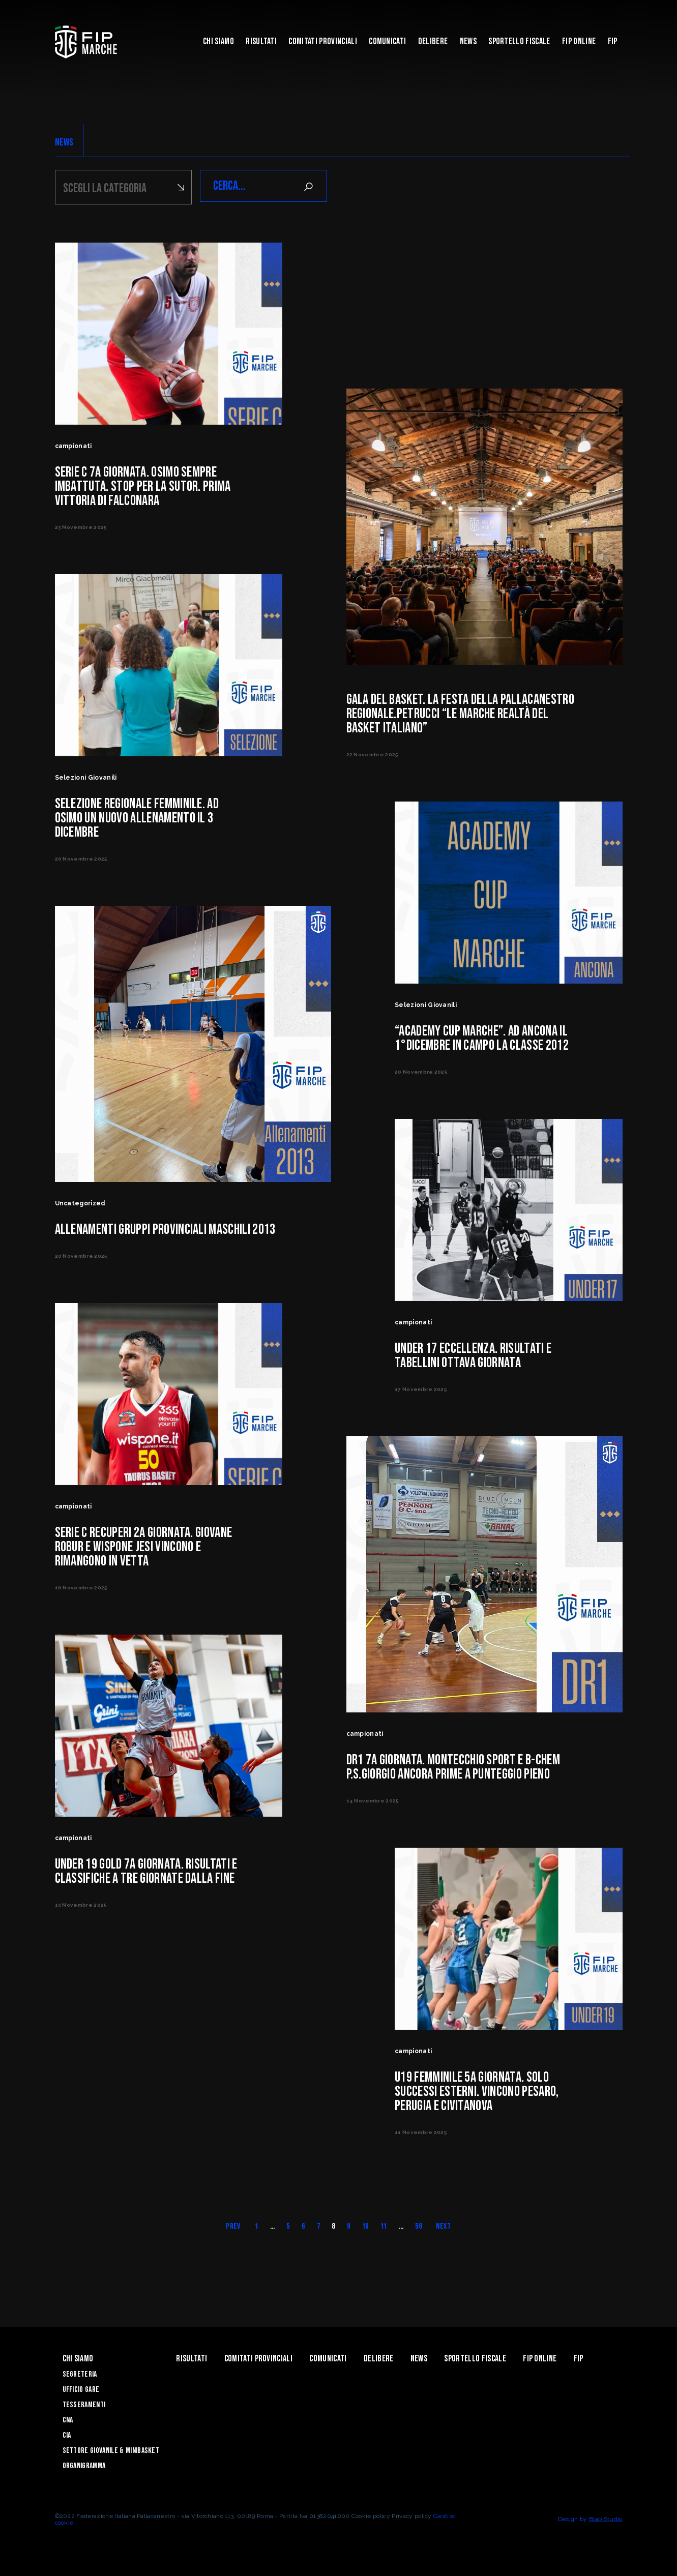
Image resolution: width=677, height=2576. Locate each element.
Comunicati (387, 41)
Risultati (261, 41)
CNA (68, 2418)
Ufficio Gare (81, 2388)
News (468, 41)
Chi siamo (218, 41)
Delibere (433, 41)
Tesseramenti (84, 2403)
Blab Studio (606, 2517)
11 (383, 2225)
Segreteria (80, 2373)
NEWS (64, 142)
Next (443, 2225)
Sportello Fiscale (519, 41)
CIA (67, 2434)
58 (418, 2225)
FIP (612, 41)
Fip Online (579, 41)
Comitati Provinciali (322, 41)
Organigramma (84, 2464)
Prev (233, 2225)
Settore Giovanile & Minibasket (111, 2449)
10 (365, 2225)
